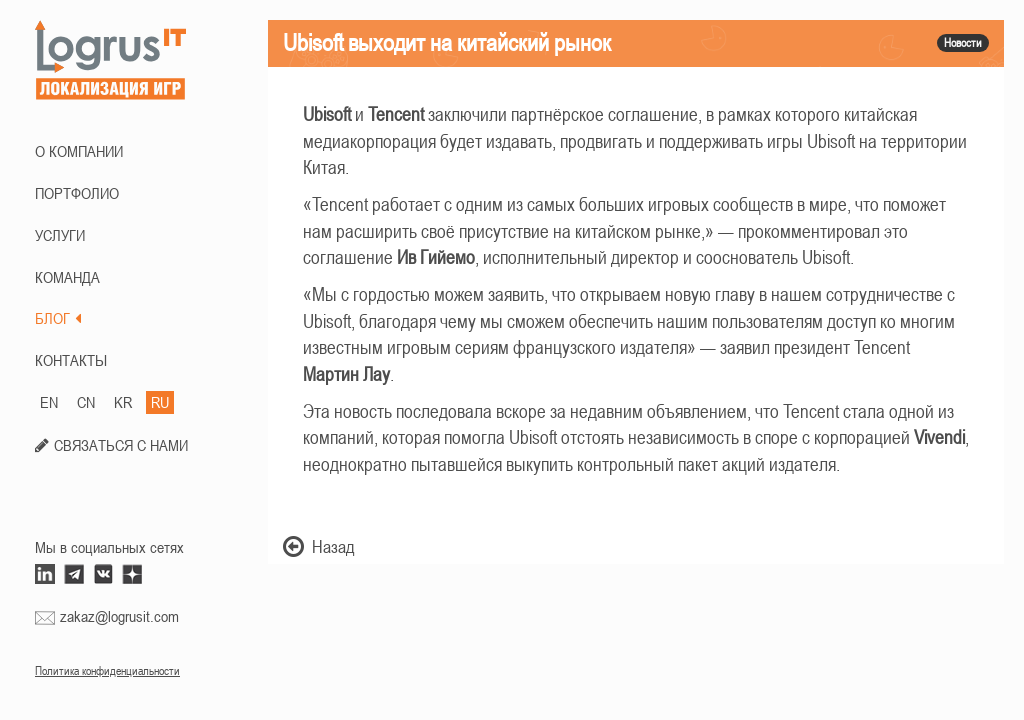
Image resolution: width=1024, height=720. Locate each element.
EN (49, 402)
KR (123, 402)
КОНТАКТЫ (71, 360)
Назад (319, 546)
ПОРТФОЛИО (77, 193)
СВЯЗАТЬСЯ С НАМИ (121, 445)
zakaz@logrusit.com (119, 616)
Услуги (60, 235)
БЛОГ (58, 318)
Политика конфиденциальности (107, 671)
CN (86, 402)
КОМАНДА (67, 277)
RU (160, 402)
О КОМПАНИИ (79, 151)
